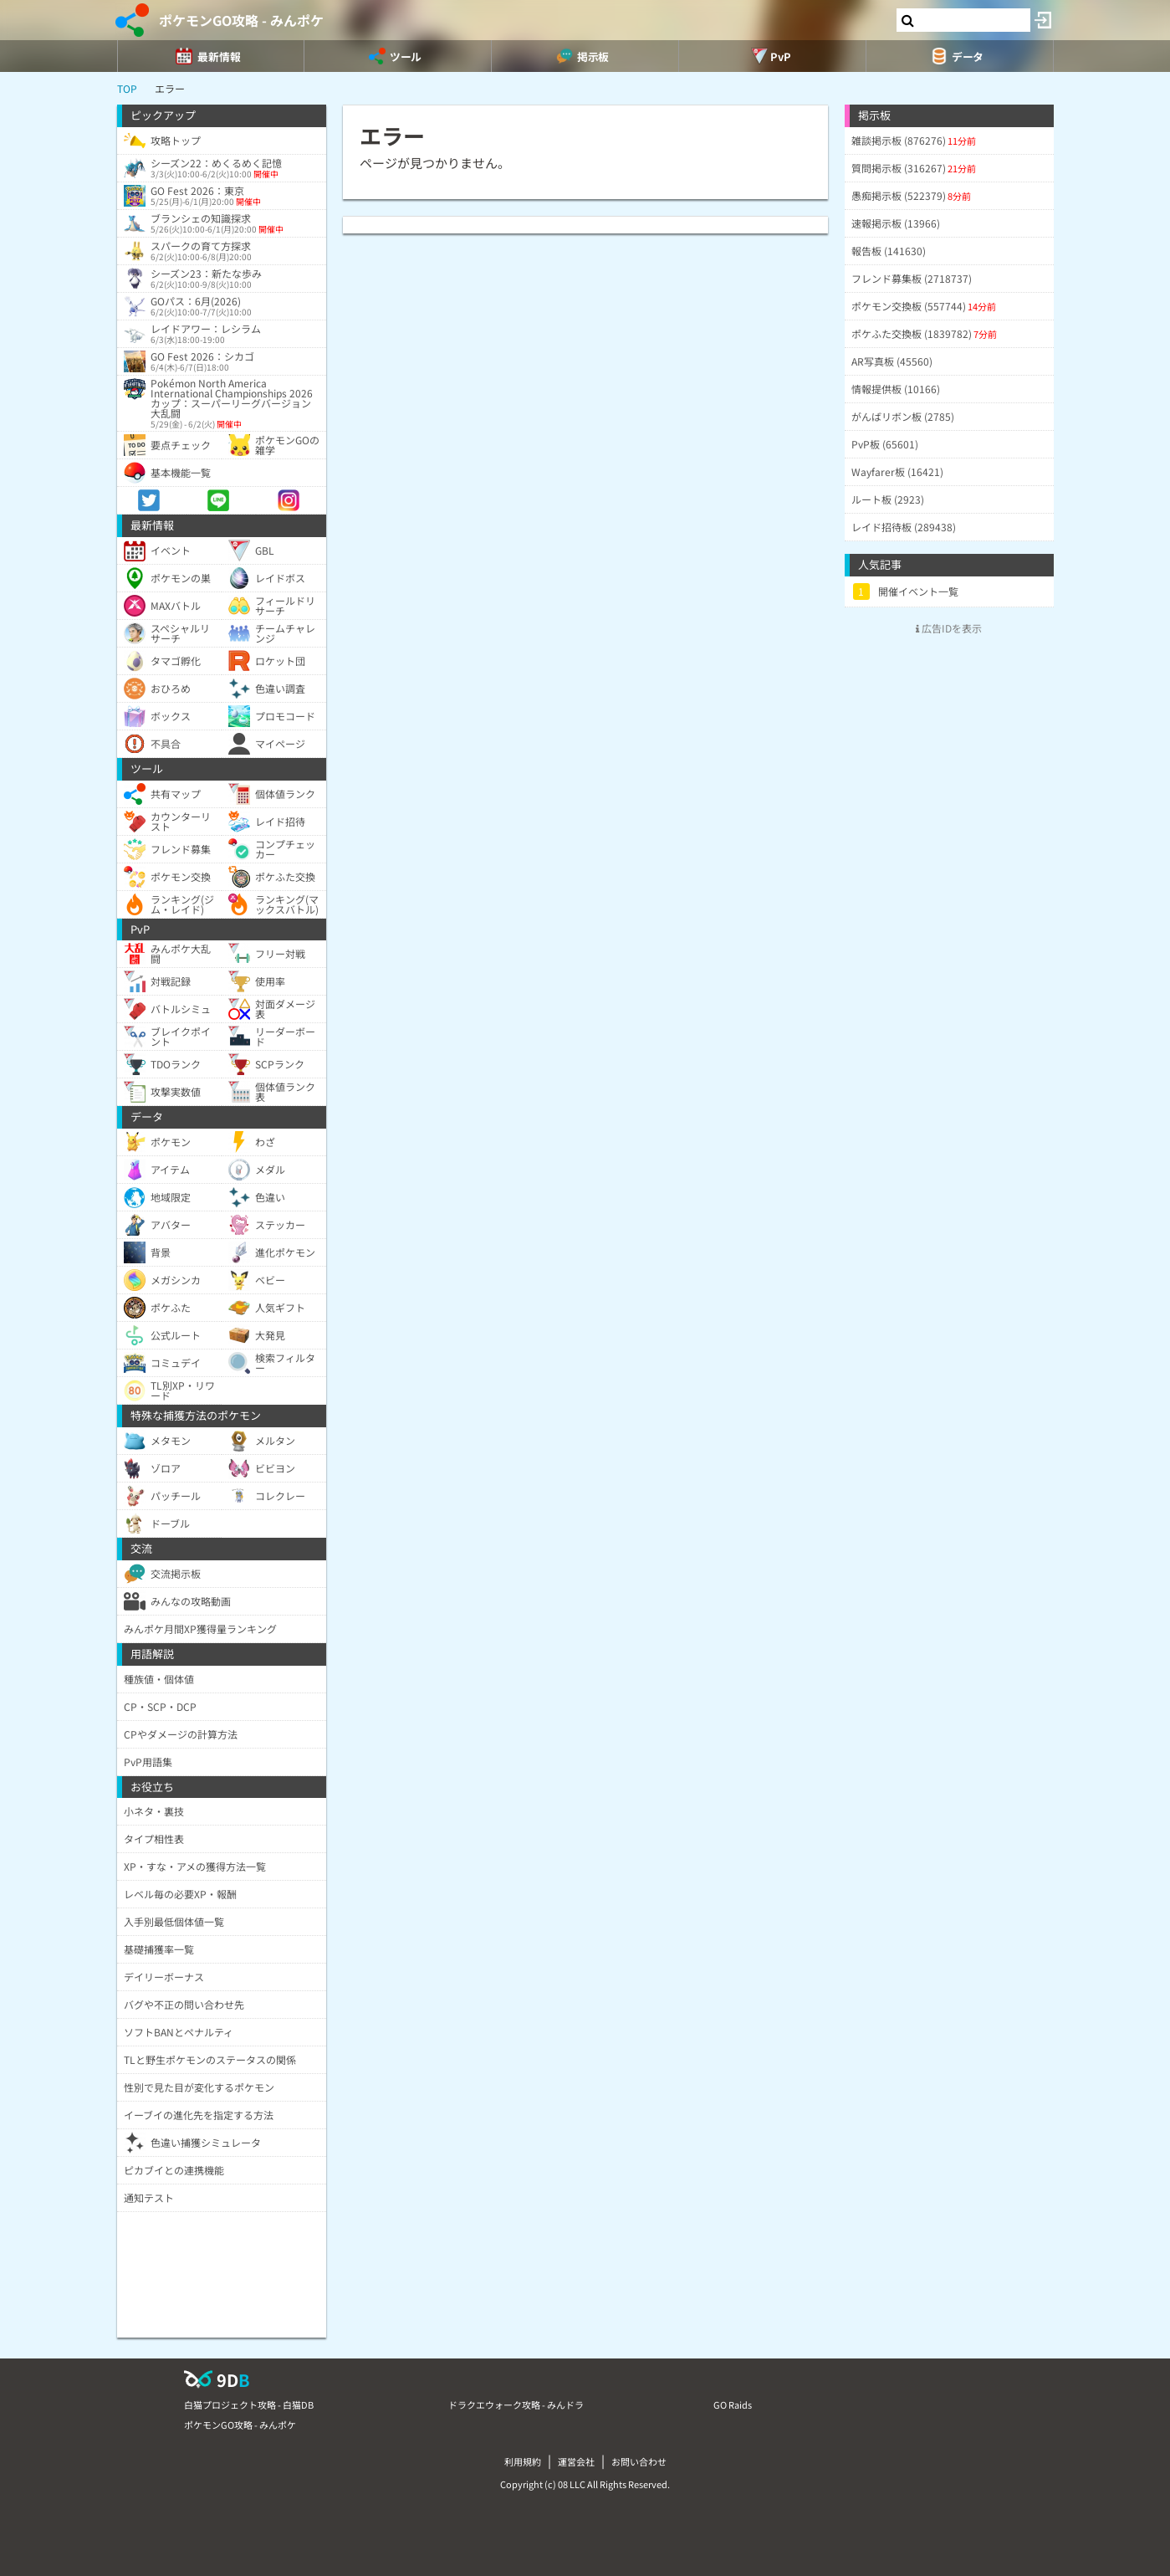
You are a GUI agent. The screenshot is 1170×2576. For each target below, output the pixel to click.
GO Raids (732, 2404)
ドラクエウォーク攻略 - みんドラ (516, 2404)
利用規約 (522, 2461)
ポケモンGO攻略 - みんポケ (241, 20)
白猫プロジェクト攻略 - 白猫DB (249, 2404)
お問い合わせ (639, 2461)
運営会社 (576, 2461)
